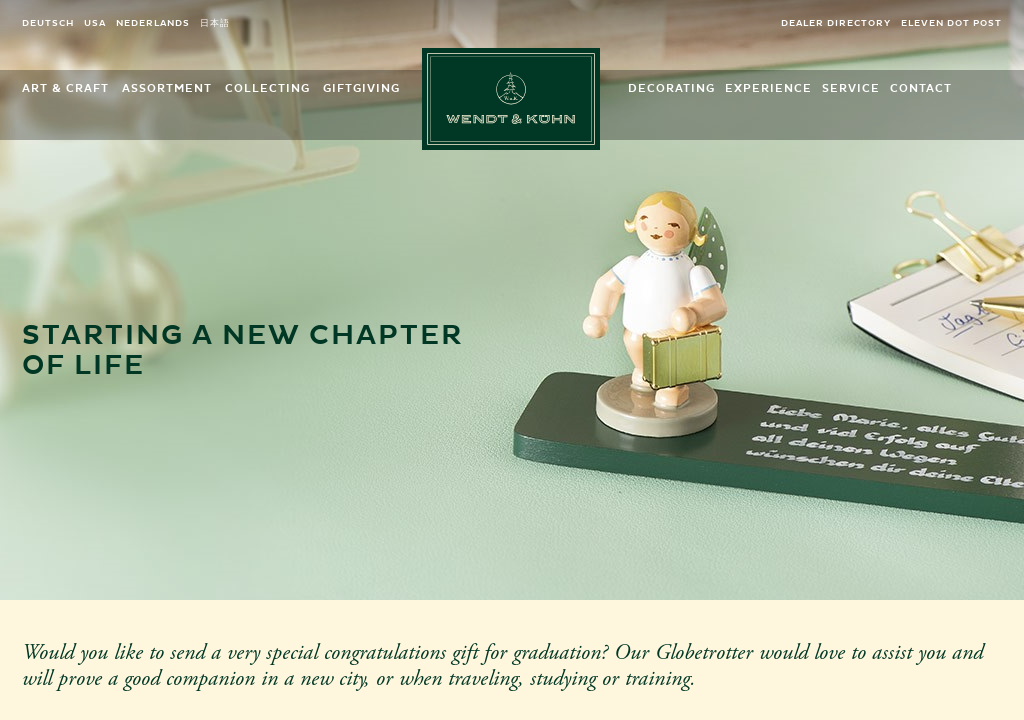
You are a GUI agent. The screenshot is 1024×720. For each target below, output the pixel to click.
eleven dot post (951, 23)
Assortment (167, 88)
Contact (921, 88)
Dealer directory (836, 23)
